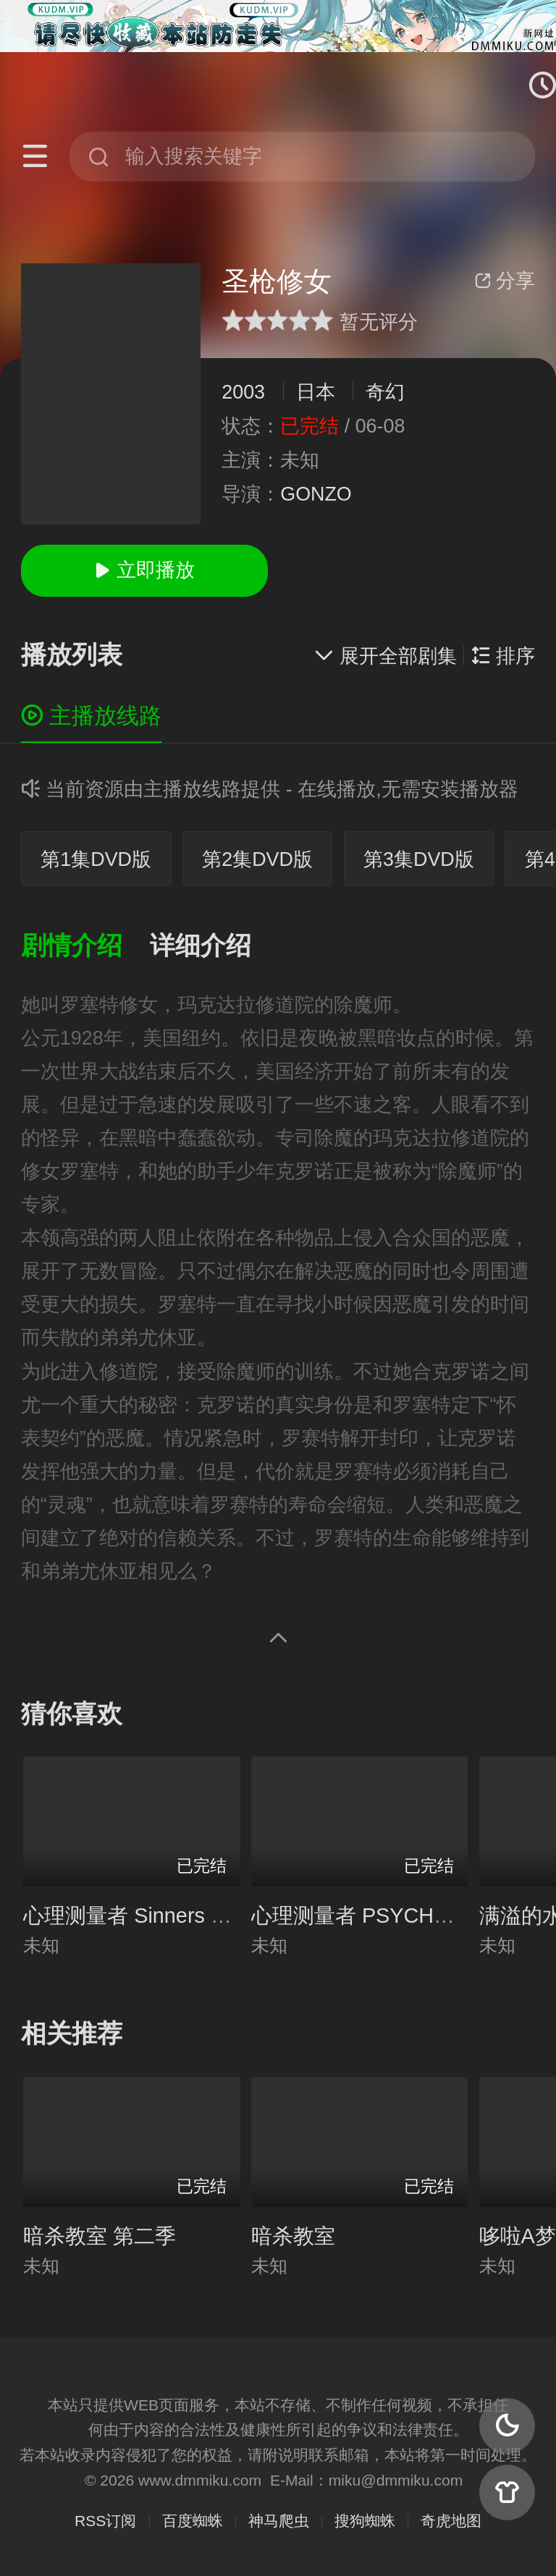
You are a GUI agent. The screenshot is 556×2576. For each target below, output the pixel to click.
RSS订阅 (105, 2520)
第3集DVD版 (418, 859)
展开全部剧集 (385, 656)
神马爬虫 (278, 2520)
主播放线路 (91, 715)
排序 (503, 656)
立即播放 (144, 570)
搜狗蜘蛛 (364, 2520)
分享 (504, 281)
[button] (85, 946)
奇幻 (385, 392)
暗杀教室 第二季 (99, 2236)
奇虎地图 (451, 2520)
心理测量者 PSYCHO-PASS (381, 1915)
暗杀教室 (293, 2236)
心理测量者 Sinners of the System (180, 1915)
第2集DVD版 (257, 859)
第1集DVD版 (96, 859)
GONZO (316, 494)
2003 (243, 392)
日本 (315, 392)
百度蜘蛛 (192, 2520)
